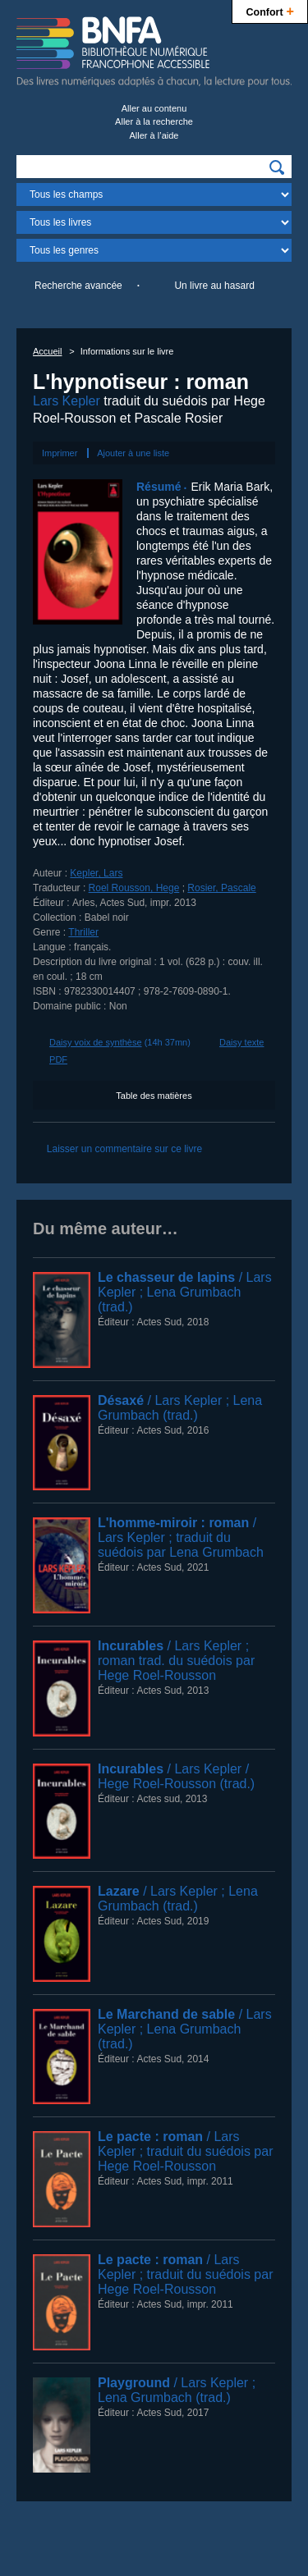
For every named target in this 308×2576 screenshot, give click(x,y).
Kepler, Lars (96, 873)
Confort (270, 10)
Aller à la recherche (154, 121)
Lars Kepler (66, 401)
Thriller (83, 932)
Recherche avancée (78, 285)
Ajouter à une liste (133, 453)
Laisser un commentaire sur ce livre (124, 1149)
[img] (276, 167)
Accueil (47, 351)
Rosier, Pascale (221, 888)
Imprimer (59, 453)
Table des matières (153, 1095)
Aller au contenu (154, 108)
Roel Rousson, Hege (134, 888)
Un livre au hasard (214, 285)
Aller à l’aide (154, 135)
